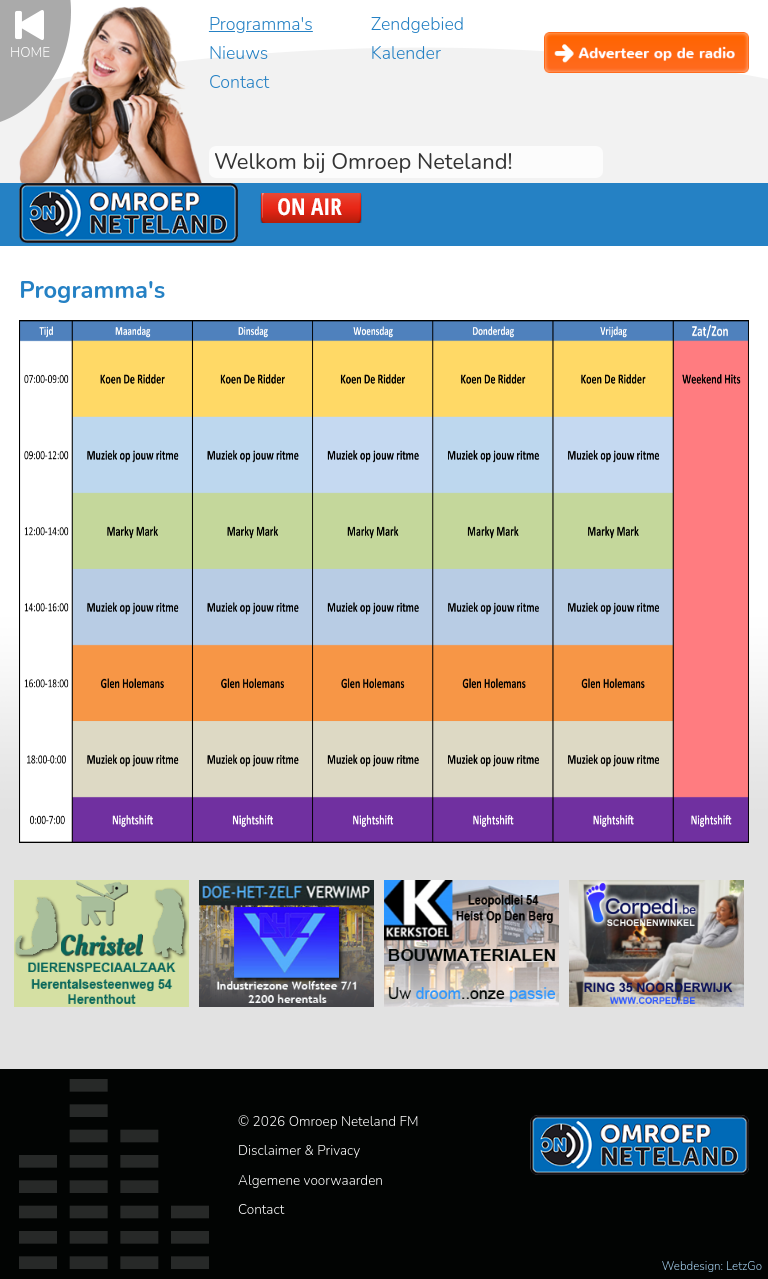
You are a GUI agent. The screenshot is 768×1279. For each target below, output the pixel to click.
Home (30, 51)
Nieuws (238, 53)
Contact (239, 82)
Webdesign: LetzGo (712, 1266)
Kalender (406, 53)
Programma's (261, 24)
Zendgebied (417, 24)
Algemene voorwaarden (310, 1180)
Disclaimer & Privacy (299, 1150)
